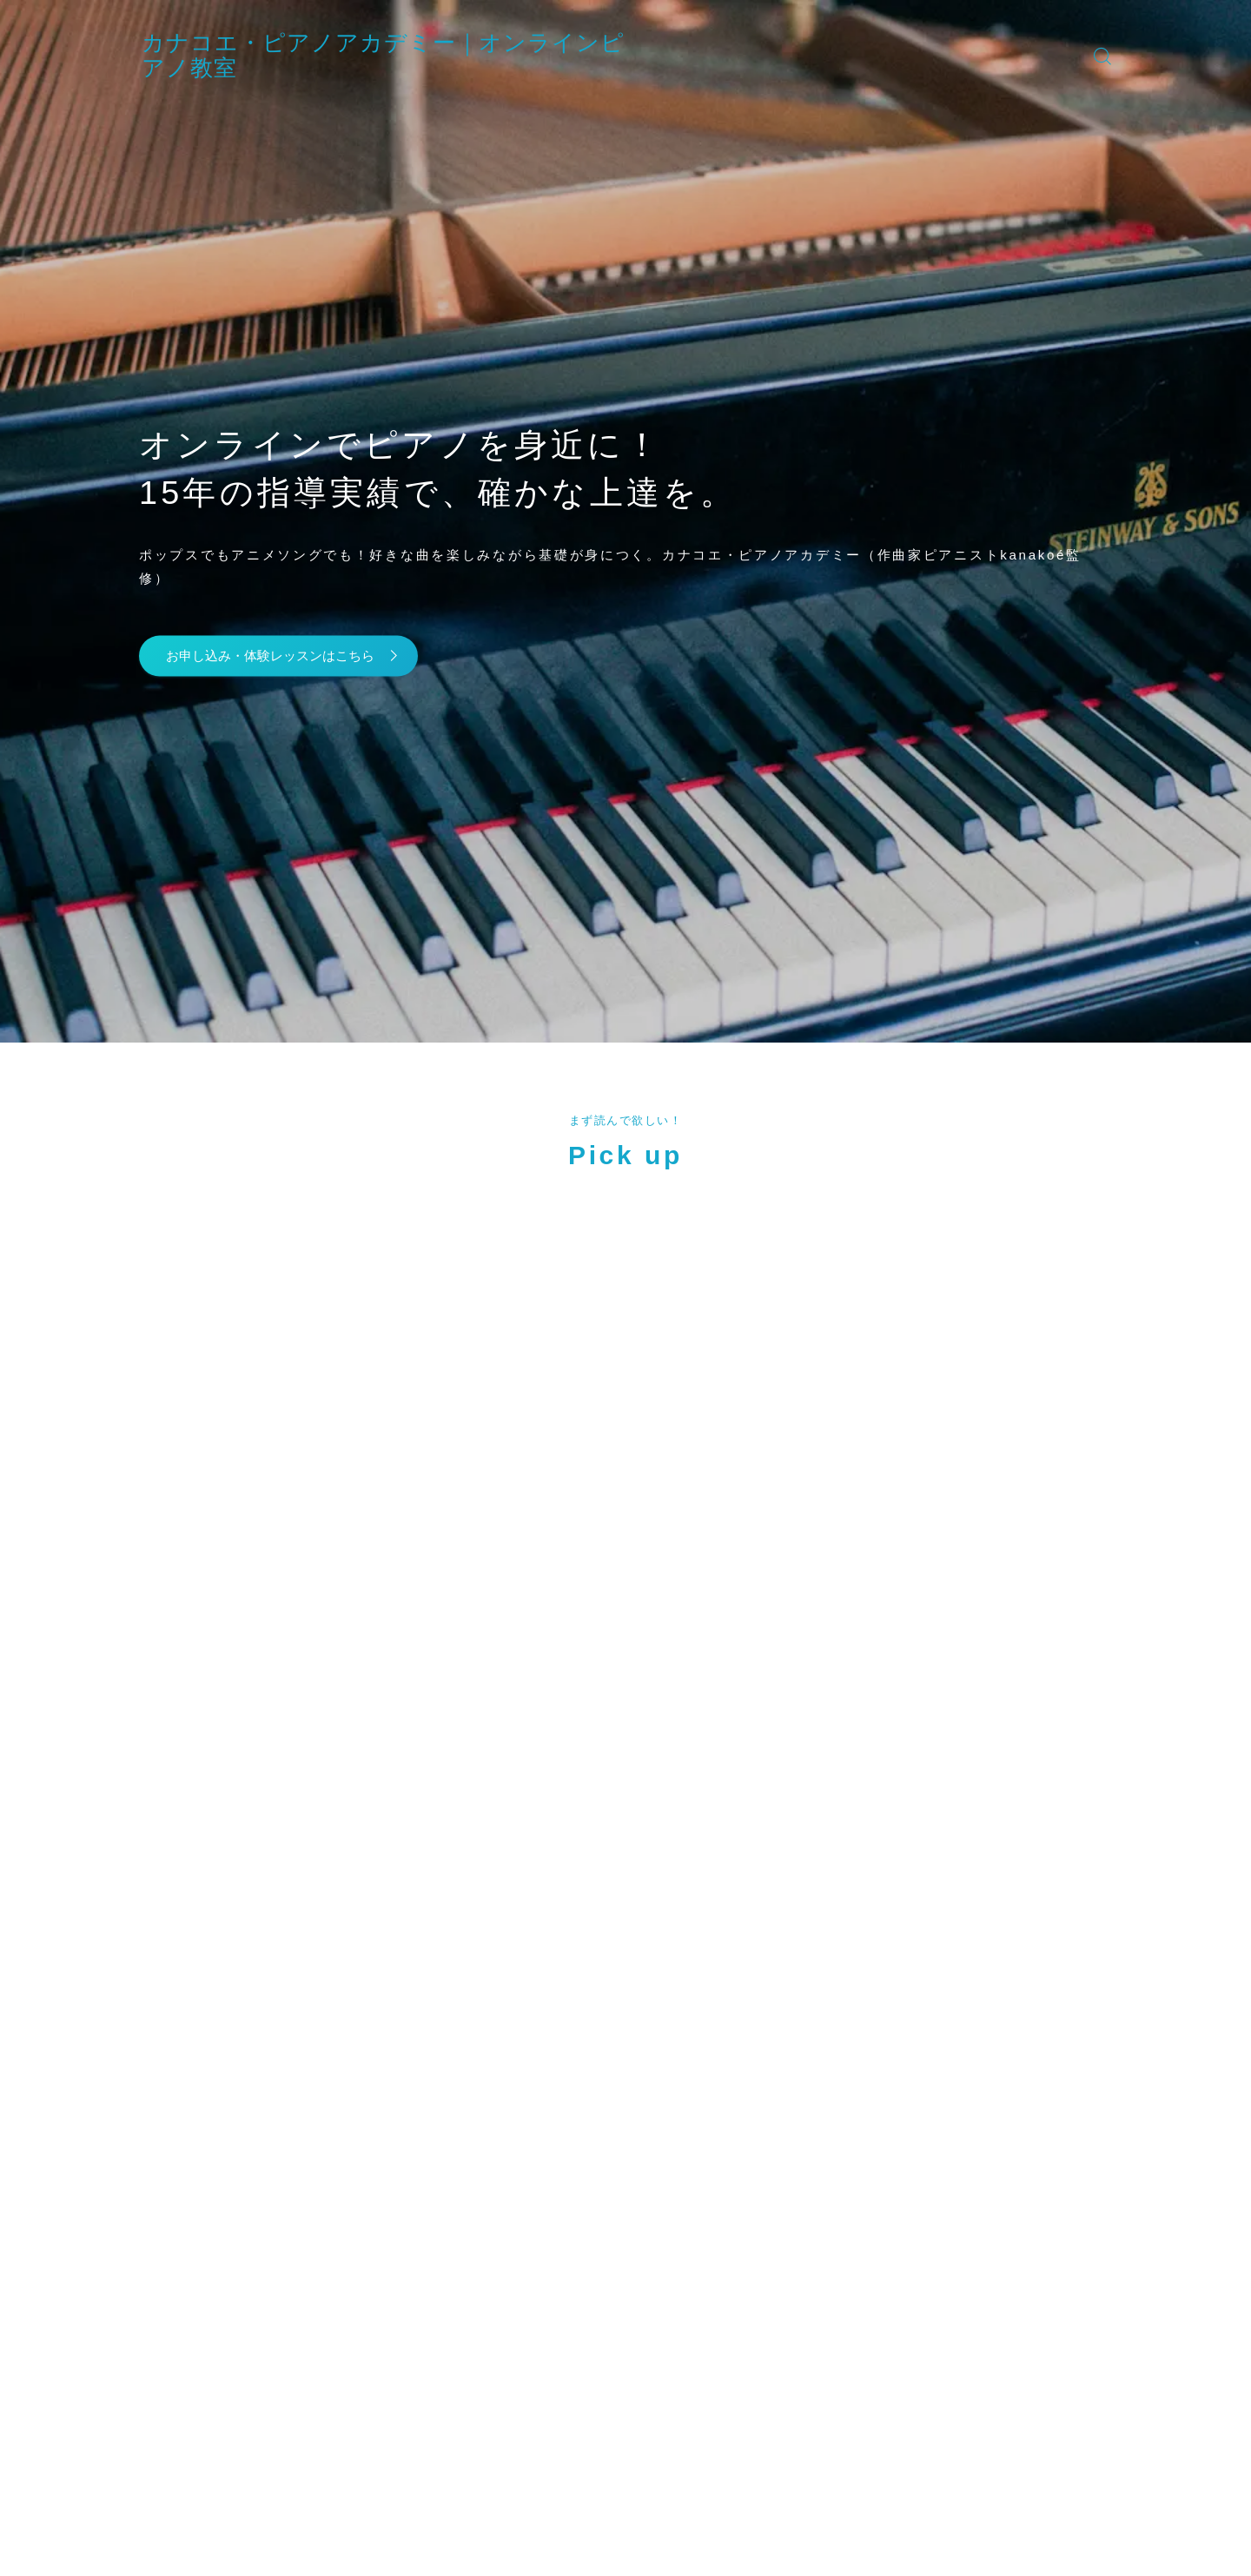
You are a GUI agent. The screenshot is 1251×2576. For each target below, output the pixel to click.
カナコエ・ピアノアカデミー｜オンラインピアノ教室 (493, 55)
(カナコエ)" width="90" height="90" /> (230, 1473)
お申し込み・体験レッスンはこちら (290, 655)
